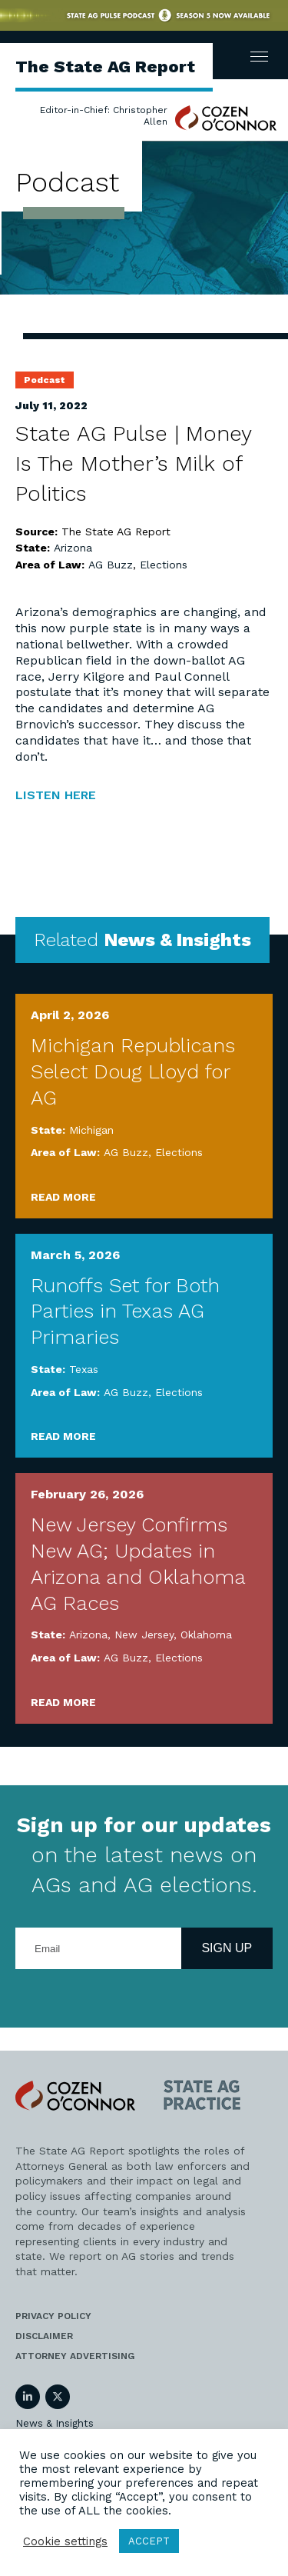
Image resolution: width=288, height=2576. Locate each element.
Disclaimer (44, 2336)
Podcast (44, 380)
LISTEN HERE (55, 795)
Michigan (91, 1130)
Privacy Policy (53, 2316)
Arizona (73, 548)
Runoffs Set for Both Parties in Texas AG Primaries (125, 1311)
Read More (63, 1196)
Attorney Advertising (74, 2356)
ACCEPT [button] (149, 2541)
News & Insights (54, 2423)
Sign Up (226, 1947)
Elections (163, 564)
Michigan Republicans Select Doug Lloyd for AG (133, 1071)
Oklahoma (206, 1634)
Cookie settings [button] (65, 2541)
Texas (83, 1369)
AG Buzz (110, 564)
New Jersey (144, 1634)
